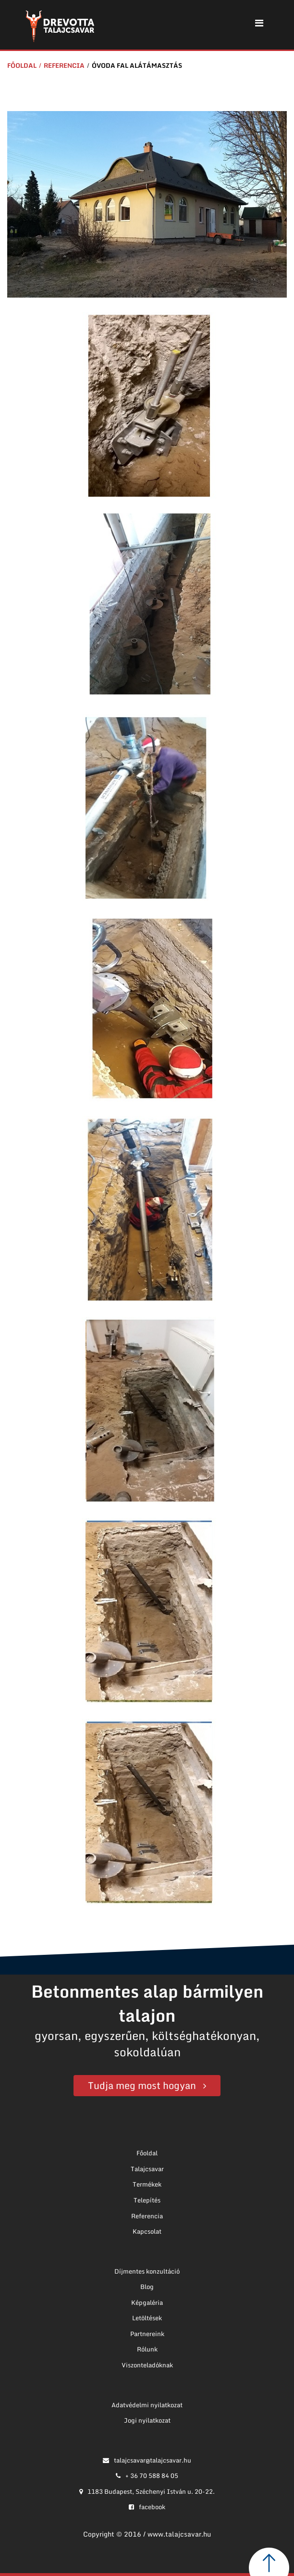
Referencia (64, 65)
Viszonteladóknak (147, 2365)
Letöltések (147, 2318)
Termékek (147, 2184)
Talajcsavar (147, 2168)
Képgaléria (147, 2302)
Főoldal (22, 65)
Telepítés (147, 2200)
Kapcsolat (147, 2231)
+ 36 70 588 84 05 (147, 2475)
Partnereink (147, 2333)
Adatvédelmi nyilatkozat (147, 2405)
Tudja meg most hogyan (142, 2085)
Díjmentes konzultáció (147, 2271)
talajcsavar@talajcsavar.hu (147, 2460)
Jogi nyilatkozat (147, 2420)
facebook (147, 2506)
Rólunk (147, 2349)
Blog (147, 2286)
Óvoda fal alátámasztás (137, 65)
